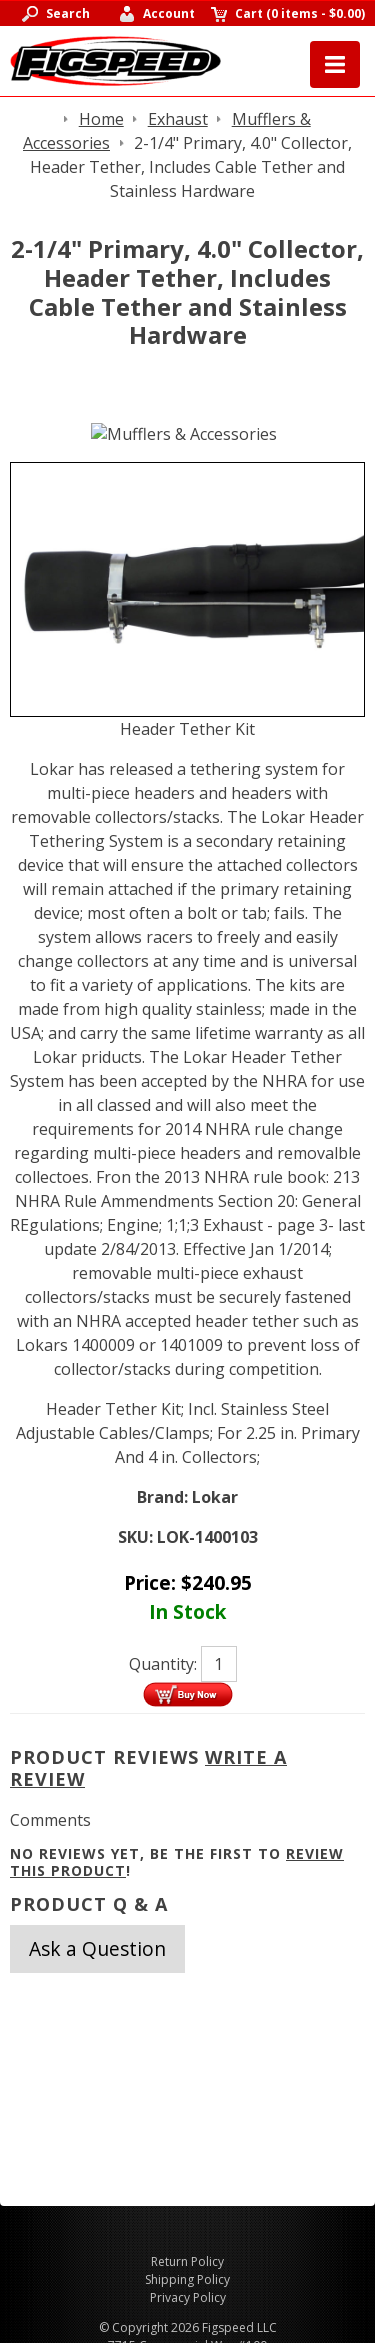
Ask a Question (97, 1948)
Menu (335, 64)
